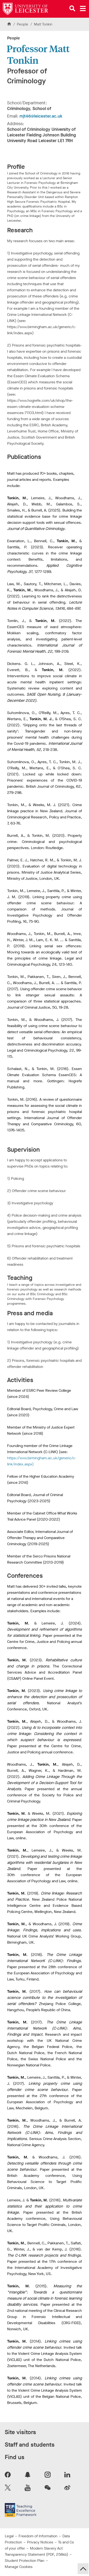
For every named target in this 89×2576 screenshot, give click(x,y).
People (23, 24)
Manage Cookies (19, 2566)
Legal (9, 2536)
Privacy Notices (40, 2542)
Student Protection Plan (24, 2560)
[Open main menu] (83, 8)
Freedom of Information (38, 2536)
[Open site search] (72, 8)
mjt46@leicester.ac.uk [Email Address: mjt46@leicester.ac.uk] (40, 116)
